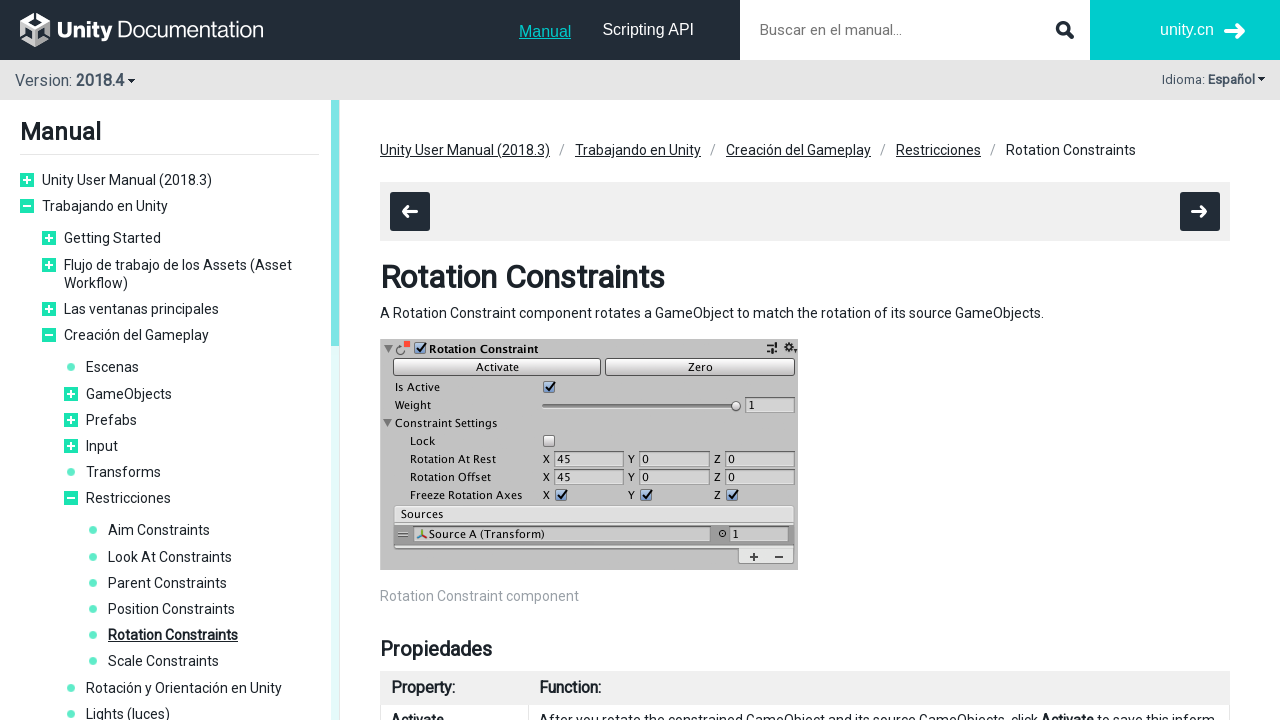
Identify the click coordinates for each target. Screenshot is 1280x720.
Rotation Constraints (173, 635)
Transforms (123, 472)
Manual (545, 31)
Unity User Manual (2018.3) (127, 180)
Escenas (112, 367)
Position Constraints (171, 609)
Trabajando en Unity (105, 206)
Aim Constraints (159, 530)
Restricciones (128, 498)
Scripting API (648, 29)
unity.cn (1187, 29)
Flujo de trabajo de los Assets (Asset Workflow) (178, 274)
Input (102, 446)
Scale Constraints (163, 661)
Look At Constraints (170, 557)
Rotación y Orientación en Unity (184, 688)
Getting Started (112, 238)
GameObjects (129, 394)
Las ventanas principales (141, 309)
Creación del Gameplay (136, 335)
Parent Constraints (167, 583)
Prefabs (111, 420)
